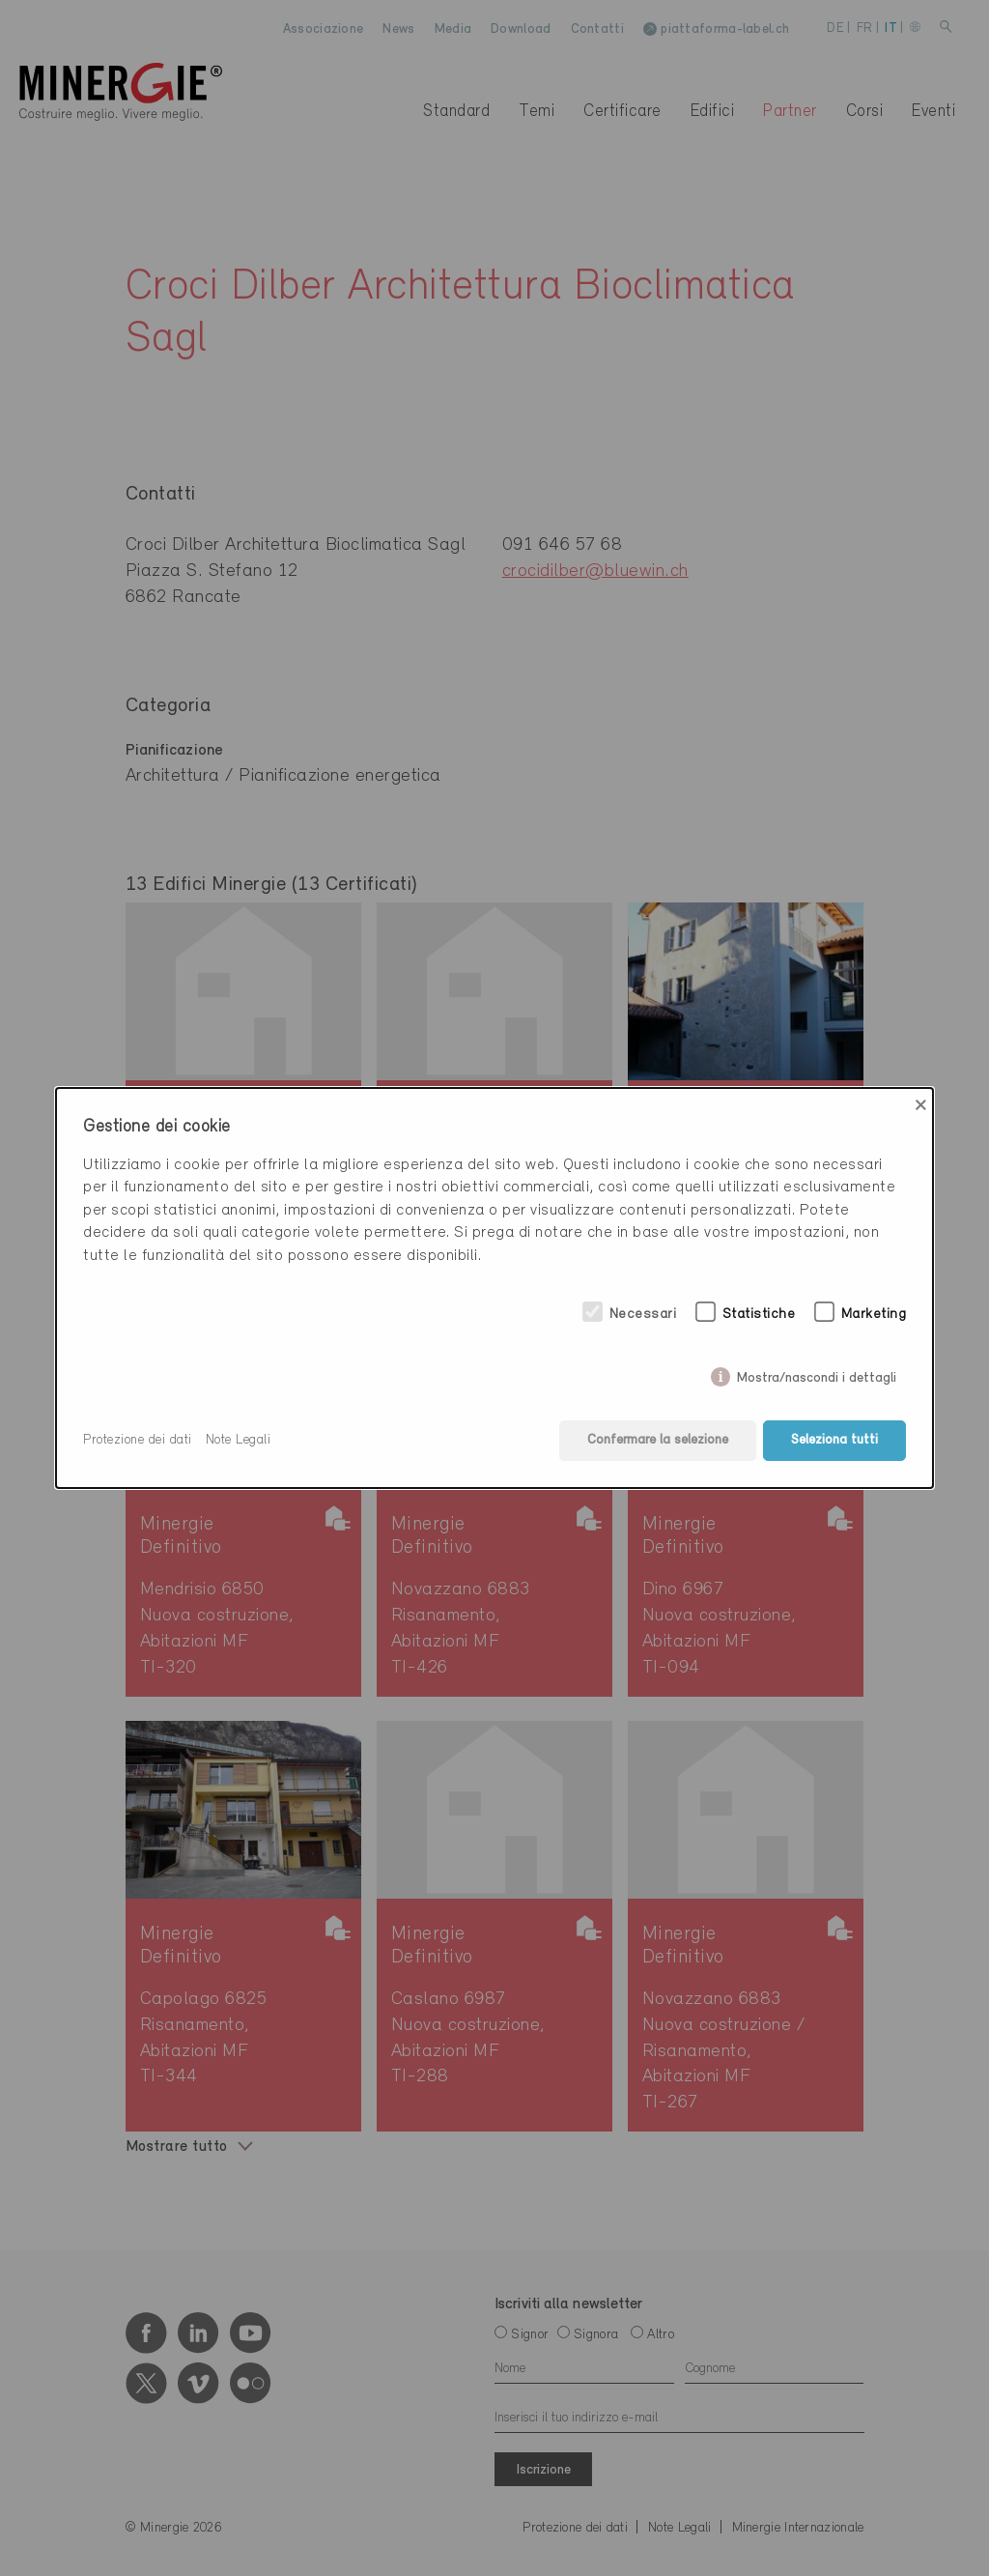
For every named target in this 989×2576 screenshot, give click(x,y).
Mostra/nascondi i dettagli (816, 1374)
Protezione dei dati (137, 1440)
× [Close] (921, 1105)
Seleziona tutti (834, 1440)
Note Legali (238, 1440)
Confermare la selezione (657, 1440)
